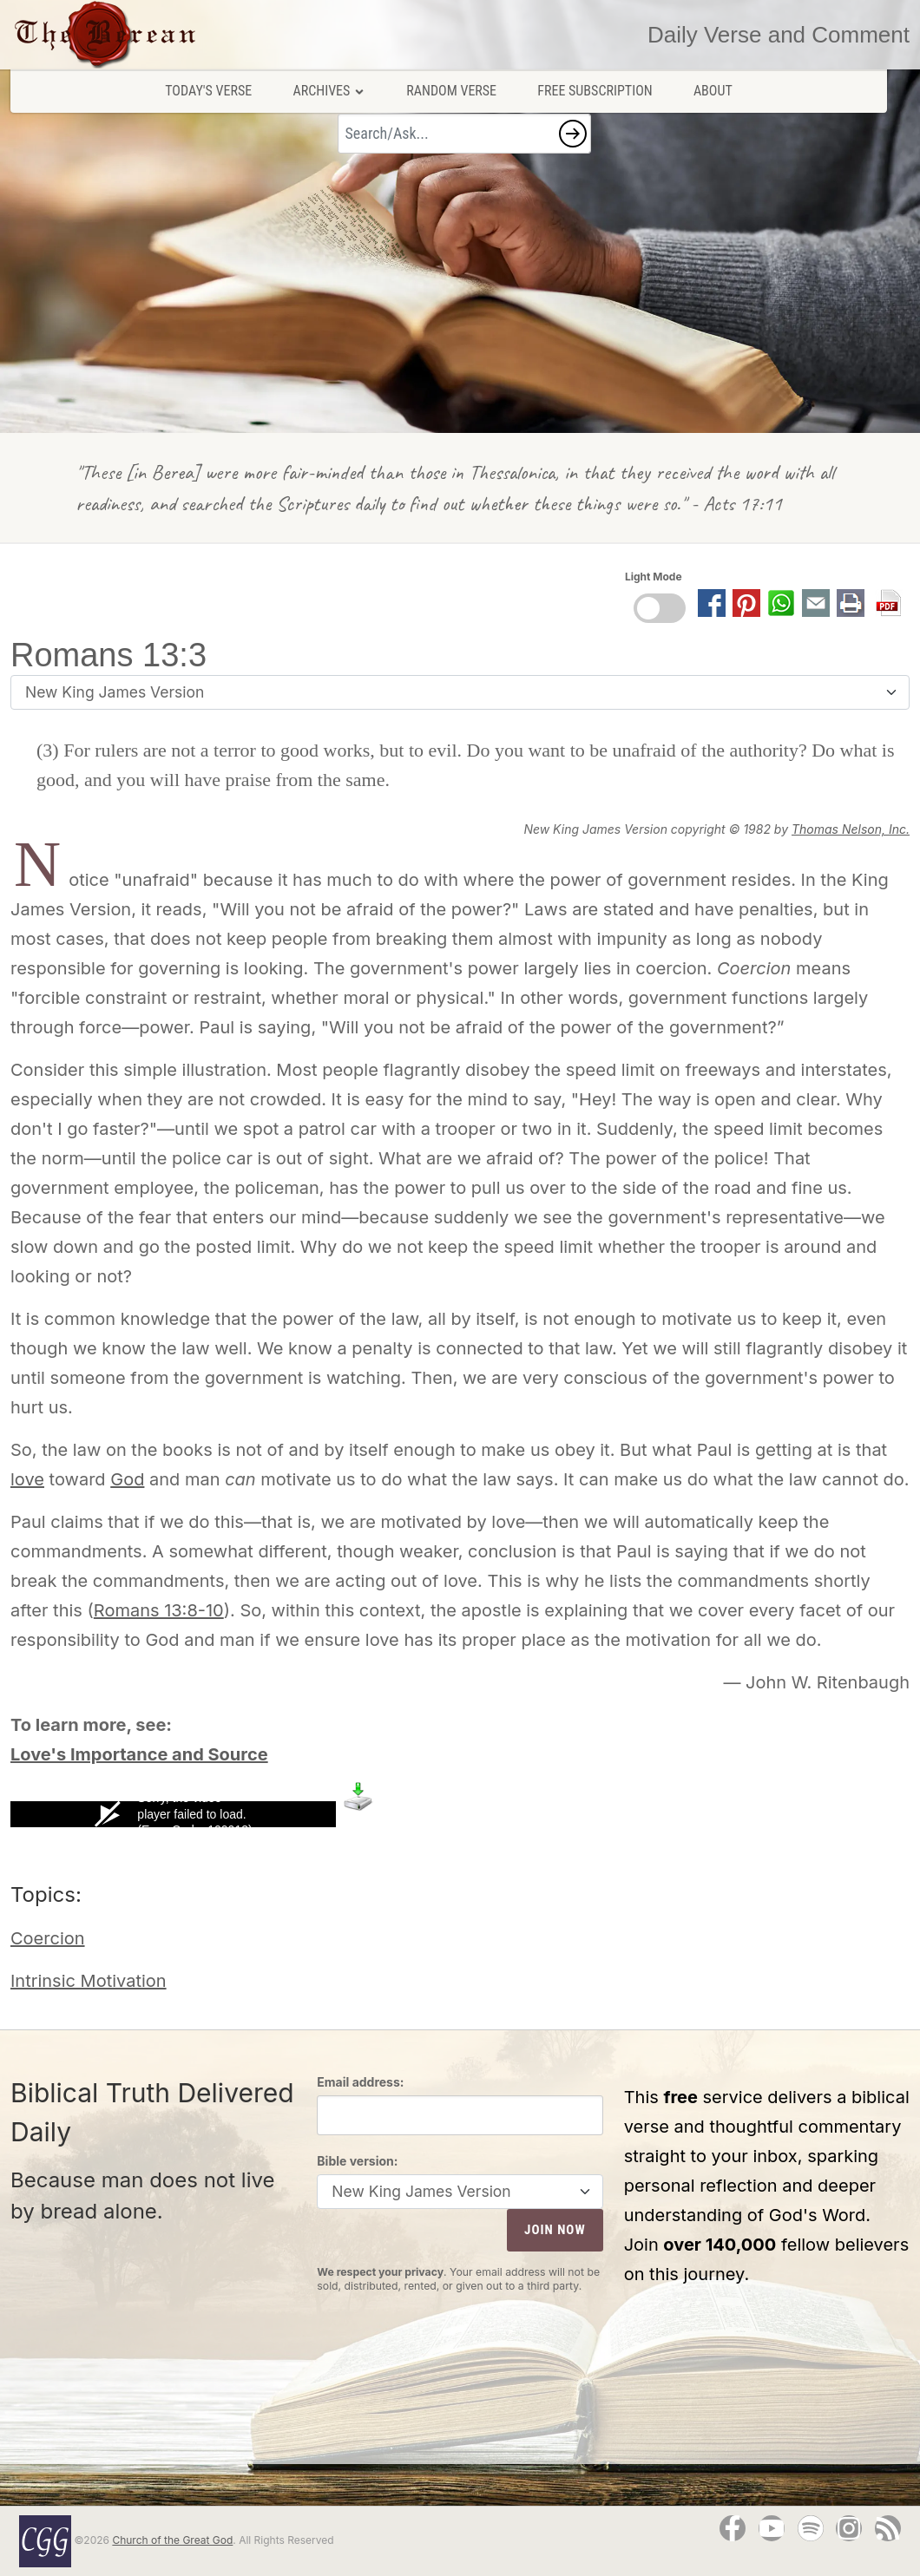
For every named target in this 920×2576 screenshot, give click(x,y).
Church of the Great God (172, 2540)
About (713, 90)
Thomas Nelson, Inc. (851, 829)
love (27, 1479)
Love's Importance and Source (139, 1754)
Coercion (47, 1938)
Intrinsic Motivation (88, 1980)
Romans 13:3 (108, 655)
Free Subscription (594, 90)
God (127, 1479)
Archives (328, 90)
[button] (573, 133)
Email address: (360, 2082)
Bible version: (357, 2160)
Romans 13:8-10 (159, 1610)
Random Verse (451, 90)
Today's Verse (208, 90)
